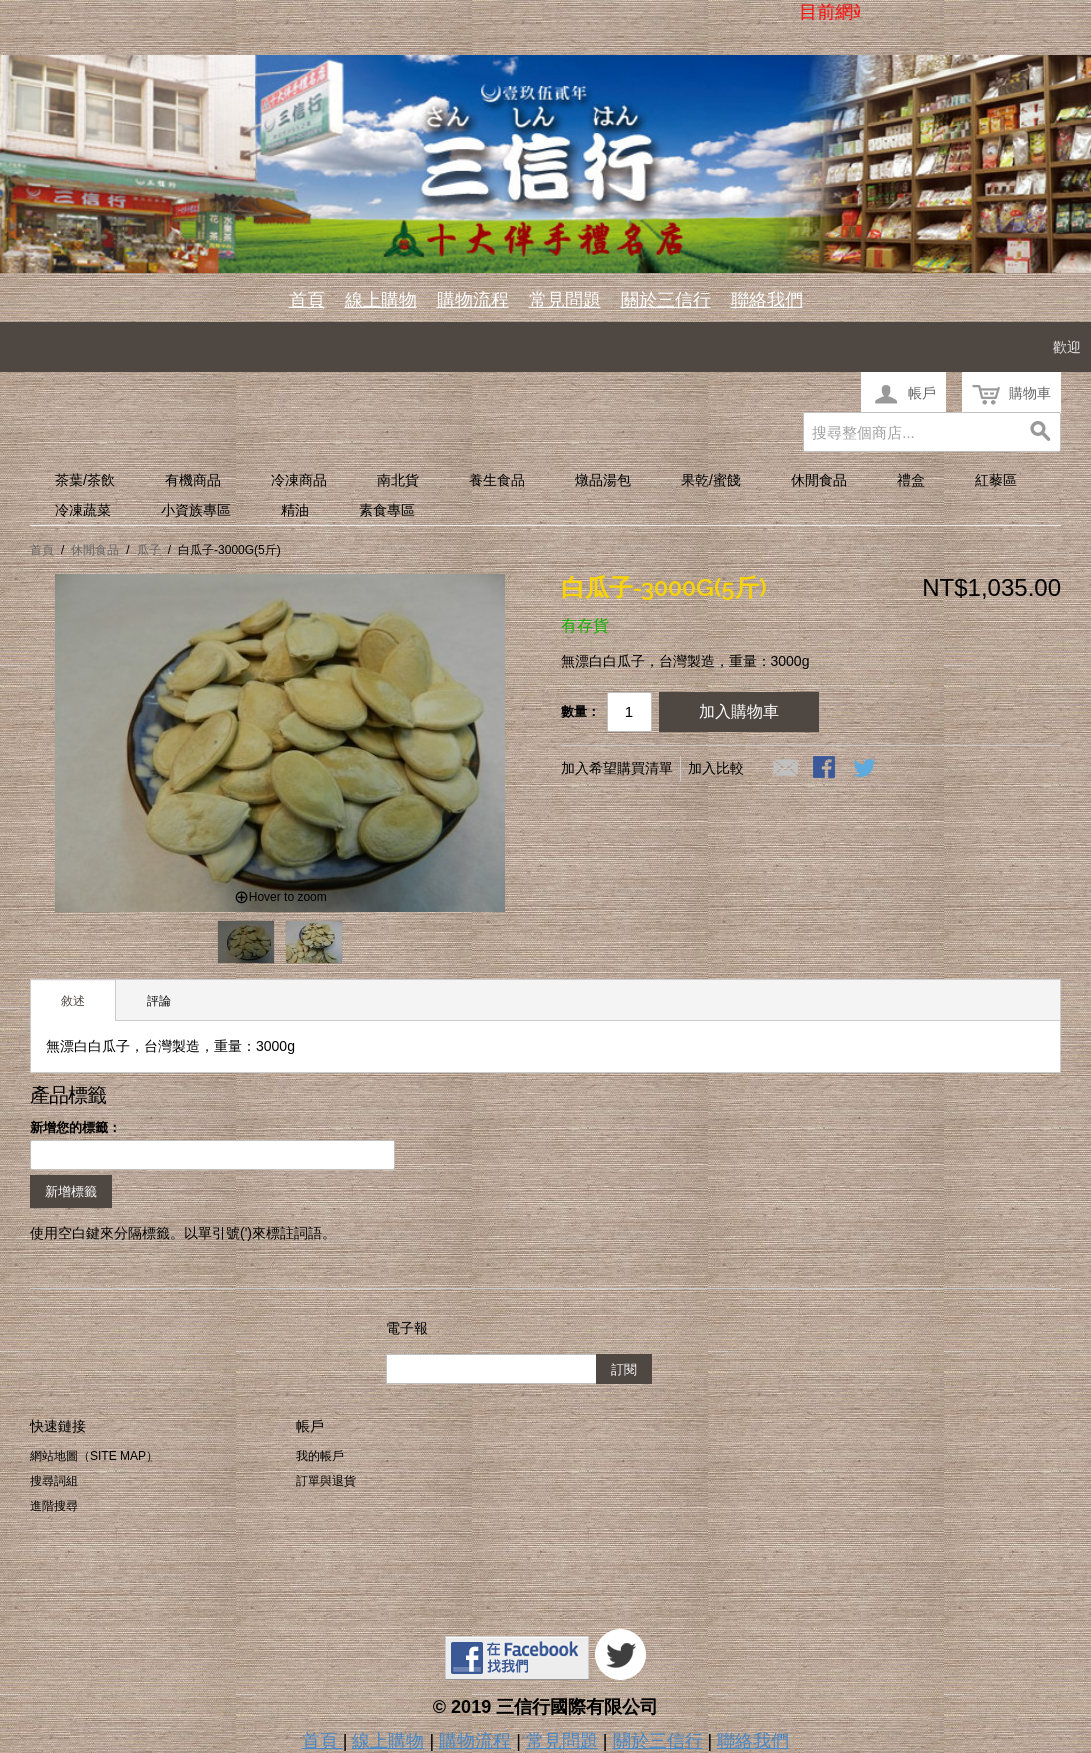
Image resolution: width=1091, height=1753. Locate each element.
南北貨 (398, 480)
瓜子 (149, 550)
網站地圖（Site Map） (94, 1456)
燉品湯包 (603, 480)
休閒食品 (819, 480)
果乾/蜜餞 (711, 480)
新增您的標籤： (75, 1127)
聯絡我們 (767, 300)
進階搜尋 (54, 1506)
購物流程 (473, 300)
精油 (295, 510)
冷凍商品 (299, 480)
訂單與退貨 (326, 1481)
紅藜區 (996, 480)
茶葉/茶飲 (85, 480)
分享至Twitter (866, 769)
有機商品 (193, 480)
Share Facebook (826, 769)
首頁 (307, 300)
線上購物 (381, 300)
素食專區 (387, 510)
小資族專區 (196, 510)
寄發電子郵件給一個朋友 (786, 769)
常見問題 (565, 300)
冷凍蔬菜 (83, 510)
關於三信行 (666, 300)
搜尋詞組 (54, 1481)
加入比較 (716, 768)
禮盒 (911, 480)
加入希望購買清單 (617, 768)
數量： (580, 711)
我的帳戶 (320, 1456)
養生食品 (497, 480)
